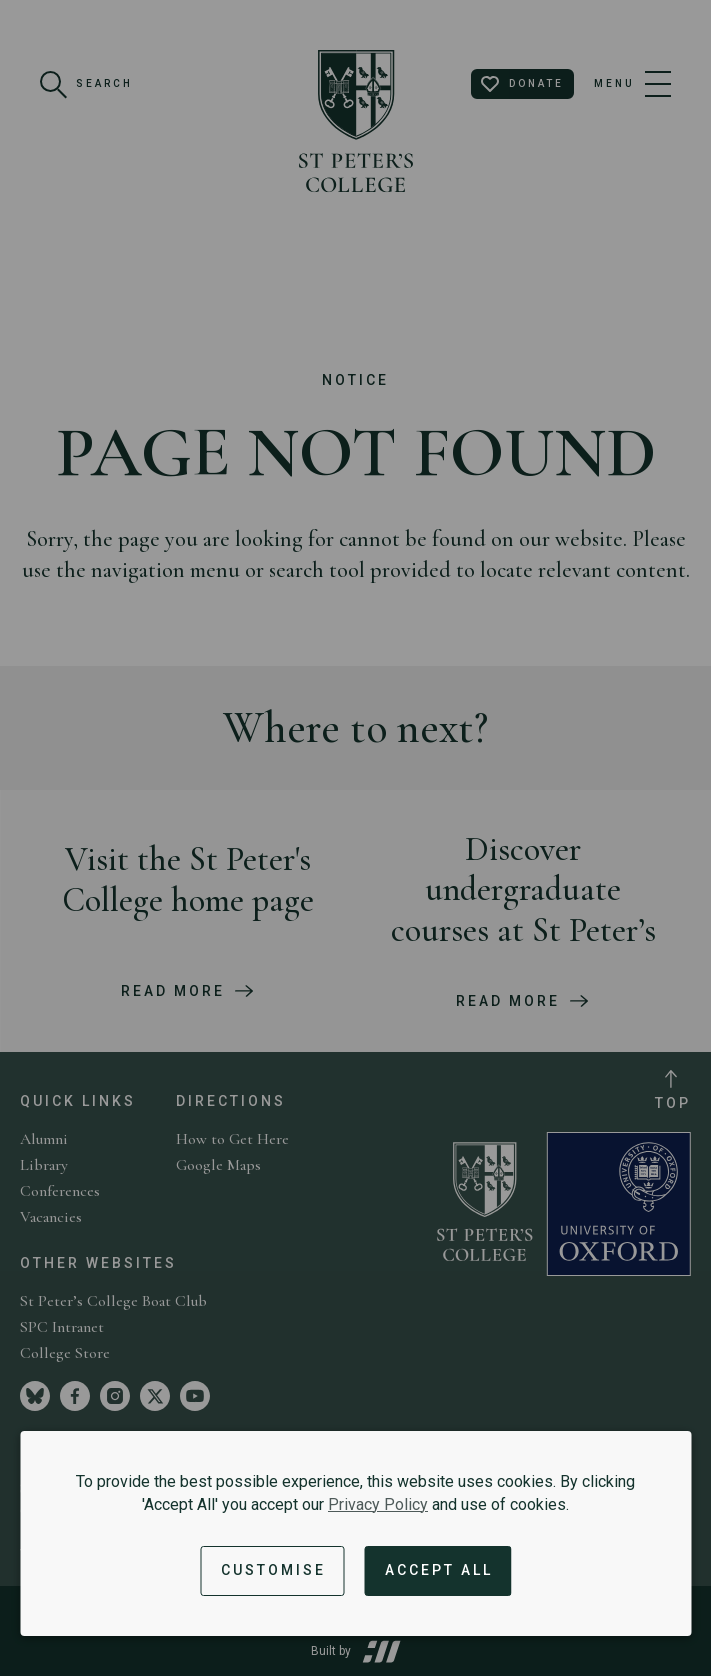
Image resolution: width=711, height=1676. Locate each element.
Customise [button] (273, 1570)
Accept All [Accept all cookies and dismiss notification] (439, 1570)
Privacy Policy (378, 1504)
